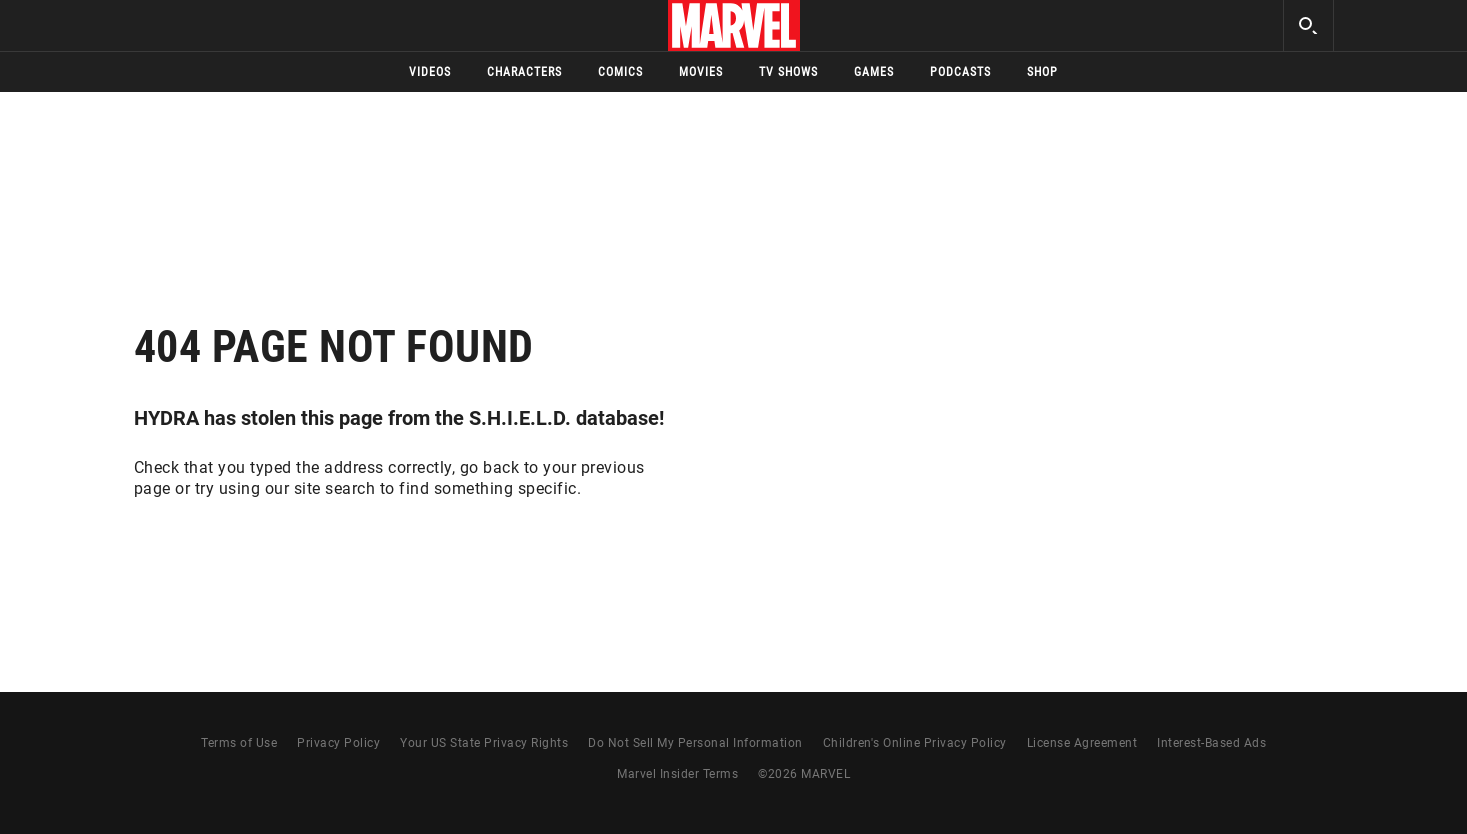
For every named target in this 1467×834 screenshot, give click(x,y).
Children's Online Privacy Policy (915, 743)
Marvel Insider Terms (677, 774)
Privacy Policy (338, 743)
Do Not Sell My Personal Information (695, 743)
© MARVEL (804, 774)
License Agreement (1082, 743)
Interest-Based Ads (1211, 743)
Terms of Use (239, 743)
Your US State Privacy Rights (484, 743)
